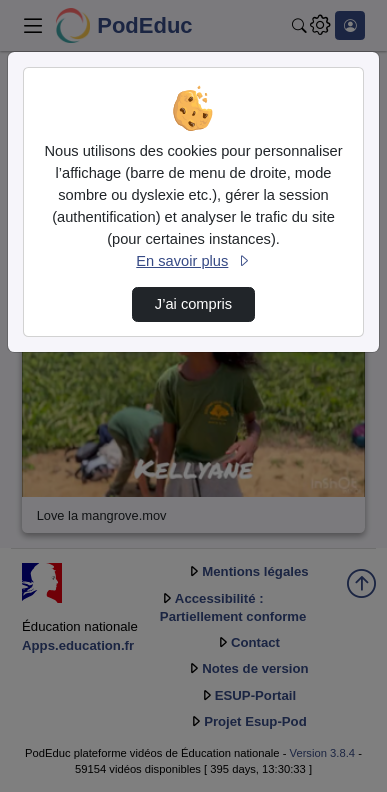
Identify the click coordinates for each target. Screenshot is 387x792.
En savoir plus (193, 261)
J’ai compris (193, 304)
